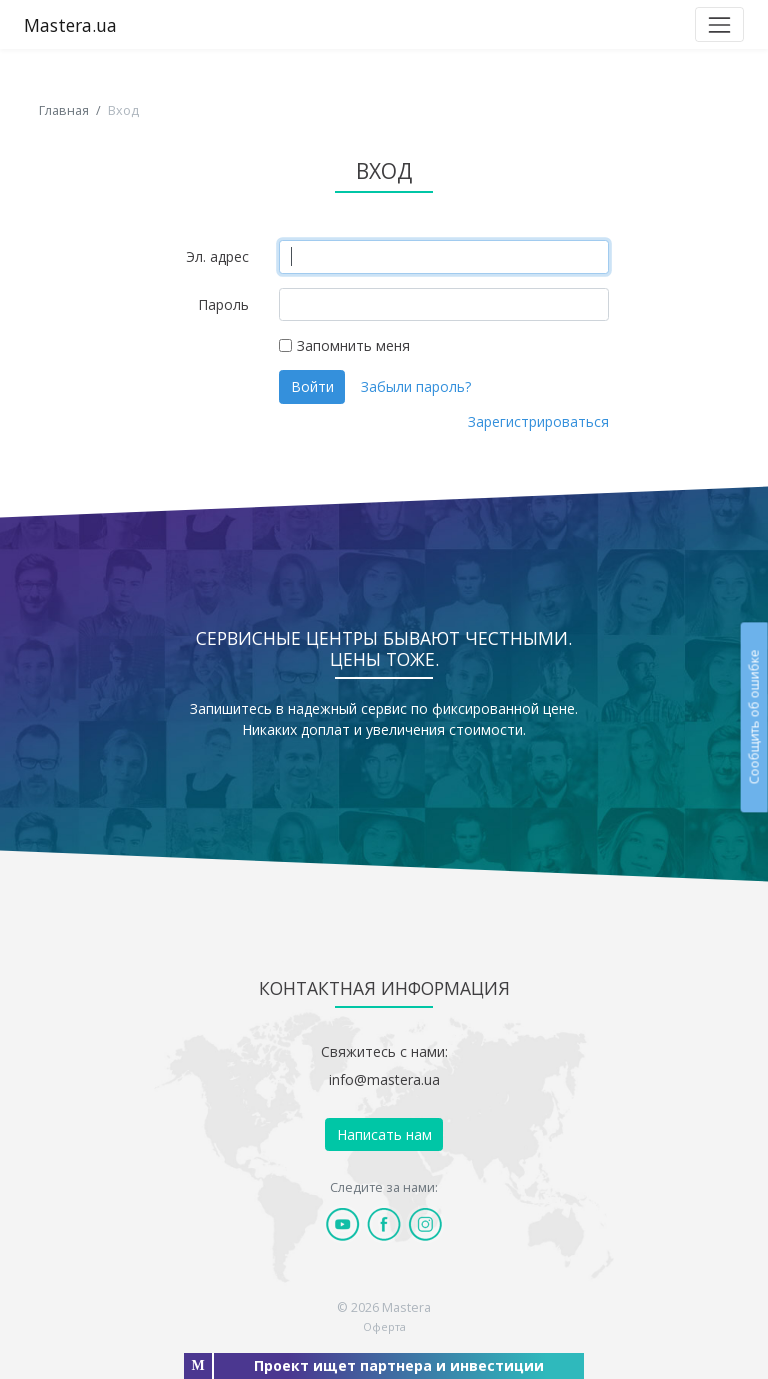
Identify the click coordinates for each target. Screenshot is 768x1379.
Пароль (223, 304)
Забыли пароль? (416, 386)
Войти (312, 386)
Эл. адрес (217, 256)
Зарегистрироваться (538, 421)
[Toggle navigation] (719, 24)
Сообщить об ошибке (753, 716)
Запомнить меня (353, 345)
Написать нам (384, 1134)
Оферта (384, 1326)
